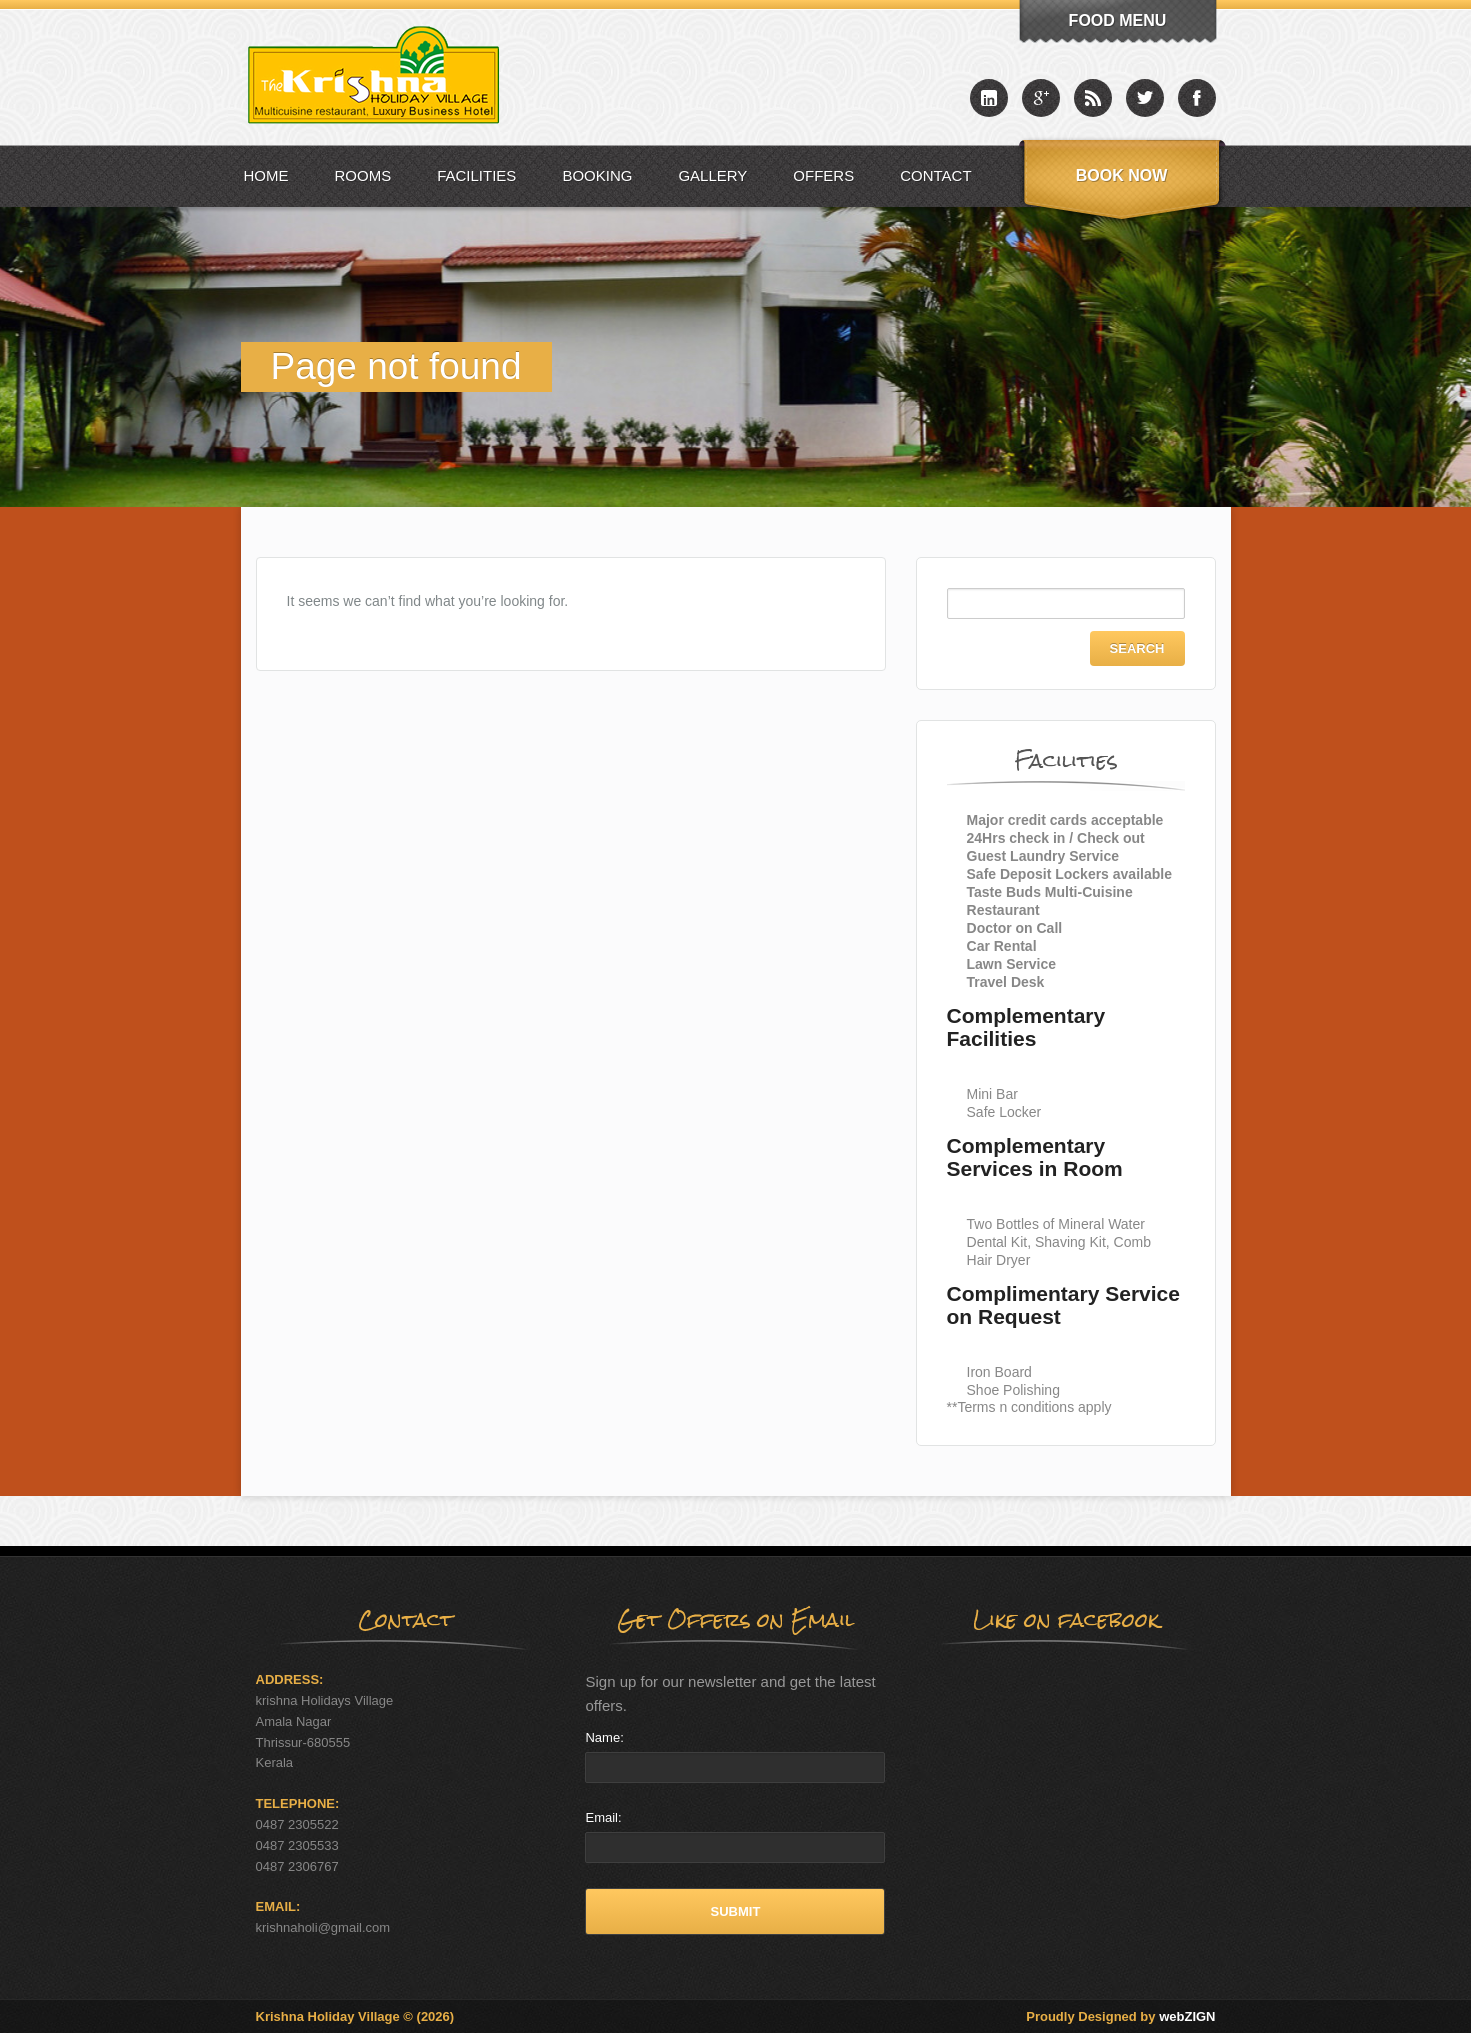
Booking (597, 175)
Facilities (476, 175)
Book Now (1122, 175)
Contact (935, 175)
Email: (603, 1817)
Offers (823, 175)
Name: (604, 1737)
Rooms (363, 175)
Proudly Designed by (1120, 2016)
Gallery (712, 175)
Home (266, 175)
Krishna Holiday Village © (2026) (355, 2016)
